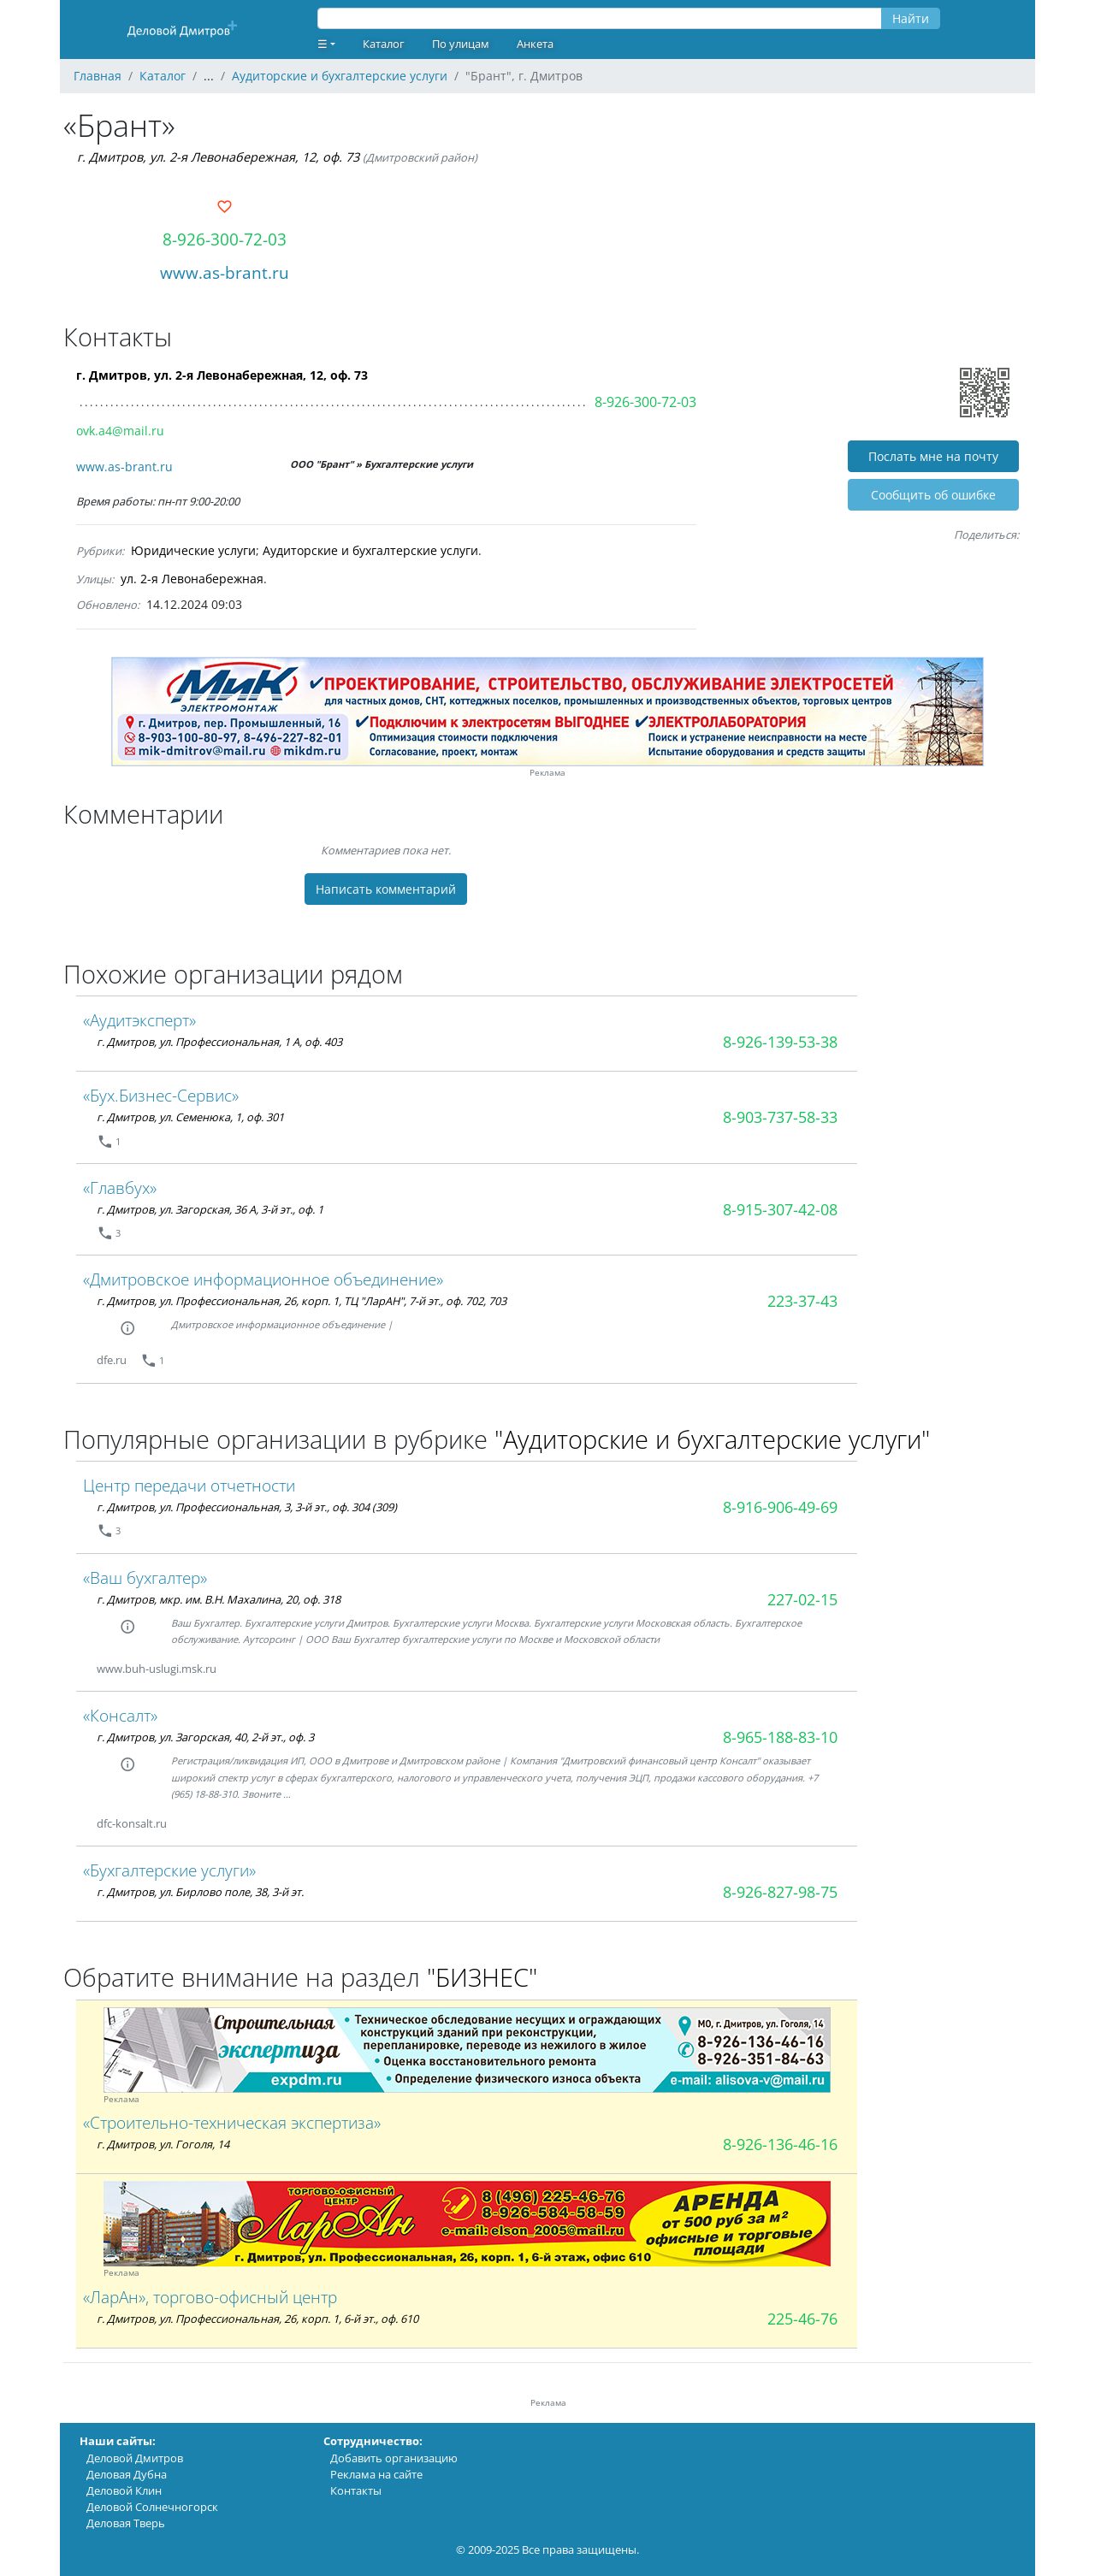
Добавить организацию (394, 2458)
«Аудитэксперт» (139, 1019)
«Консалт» (120, 1715)
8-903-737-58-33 (780, 1117)
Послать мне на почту (933, 456)
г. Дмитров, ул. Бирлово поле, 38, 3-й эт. (200, 1892)
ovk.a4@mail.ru (120, 430)
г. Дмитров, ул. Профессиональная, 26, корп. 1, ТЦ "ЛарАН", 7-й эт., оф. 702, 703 (301, 1301)
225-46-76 (802, 2318)
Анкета (535, 43)
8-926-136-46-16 (780, 2144)
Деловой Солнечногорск (152, 2506)
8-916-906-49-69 (780, 1507)
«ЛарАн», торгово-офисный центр (210, 2296)
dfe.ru (112, 1360)
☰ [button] (322, 43)
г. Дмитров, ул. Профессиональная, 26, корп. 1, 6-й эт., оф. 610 (257, 2318)
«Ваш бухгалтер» (145, 1577)
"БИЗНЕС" (482, 1977)
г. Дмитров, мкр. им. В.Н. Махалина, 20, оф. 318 (218, 1599)
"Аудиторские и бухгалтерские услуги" (712, 1439)
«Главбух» (120, 1187)
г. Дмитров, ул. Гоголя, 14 (163, 2144)
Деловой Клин (124, 2490)
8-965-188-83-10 (780, 1737)
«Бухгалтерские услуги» (169, 1870)
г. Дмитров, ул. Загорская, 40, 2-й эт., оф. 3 (205, 1737)
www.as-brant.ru (224, 272)
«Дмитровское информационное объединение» (263, 1279)
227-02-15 (802, 1599)
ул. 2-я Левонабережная (192, 578)
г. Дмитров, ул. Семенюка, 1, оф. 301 (190, 1117)
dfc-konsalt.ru (132, 1823)
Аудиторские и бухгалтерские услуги (370, 550)
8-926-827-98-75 (780, 1892)
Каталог (384, 43)
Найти (910, 18)
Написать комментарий (386, 889)
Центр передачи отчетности (189, 1485)
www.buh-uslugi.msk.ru (156, 1668)
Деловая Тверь (125, 2523)
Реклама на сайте (376, 2474)
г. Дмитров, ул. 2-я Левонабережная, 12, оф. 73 (218, 157)
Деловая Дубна (126, 2474)
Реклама (547, 772)
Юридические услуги (193, 550)
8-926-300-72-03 (225, 239)
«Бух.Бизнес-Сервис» (161, 1095)
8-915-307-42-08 (780, 1209)
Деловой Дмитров (134, 2458)
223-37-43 (802, 1301)
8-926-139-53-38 (780, 1041)
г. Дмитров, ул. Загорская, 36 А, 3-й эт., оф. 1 (210, 1209)
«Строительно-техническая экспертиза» (232, 2122)
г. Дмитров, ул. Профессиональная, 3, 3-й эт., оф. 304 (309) (247, 1507)
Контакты (356, 2490)
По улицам (460, 43)
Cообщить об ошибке (933, 495)
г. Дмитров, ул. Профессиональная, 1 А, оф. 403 (219, 1041)
